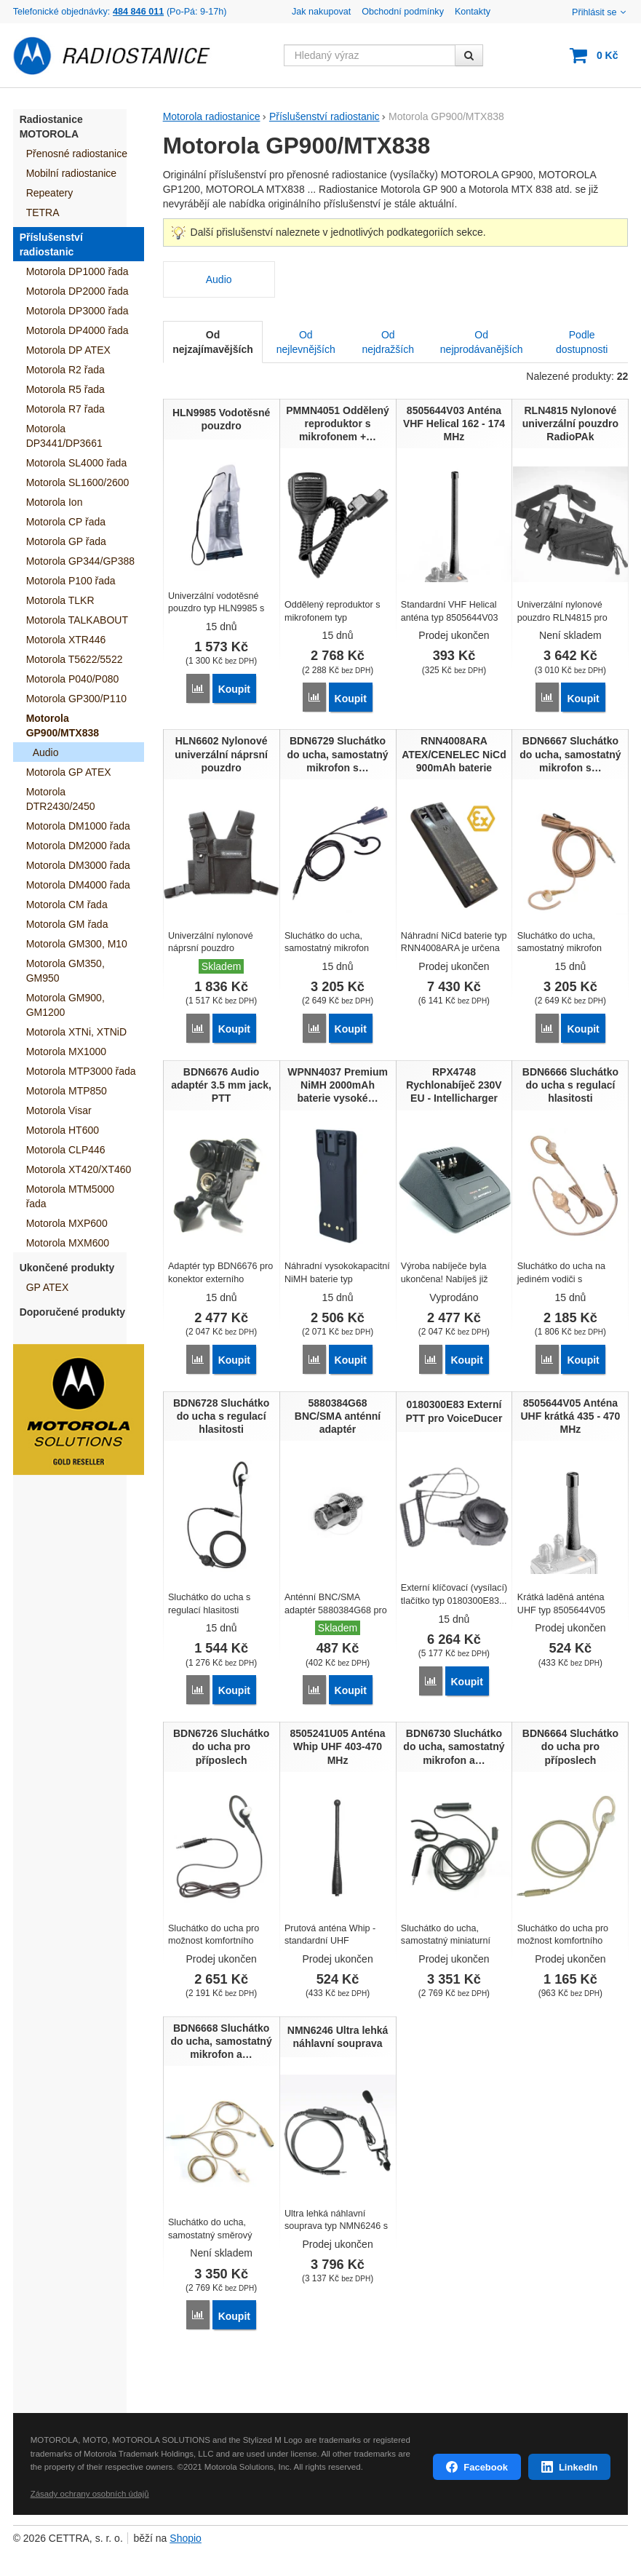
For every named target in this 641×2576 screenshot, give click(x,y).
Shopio (186, 2531)
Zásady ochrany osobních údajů (90, 2485)
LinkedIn (578, 2459)
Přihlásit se (600, 12)
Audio (219, 279)
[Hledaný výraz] (369, 55)
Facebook (485, 2459)
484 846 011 (138, 12)
